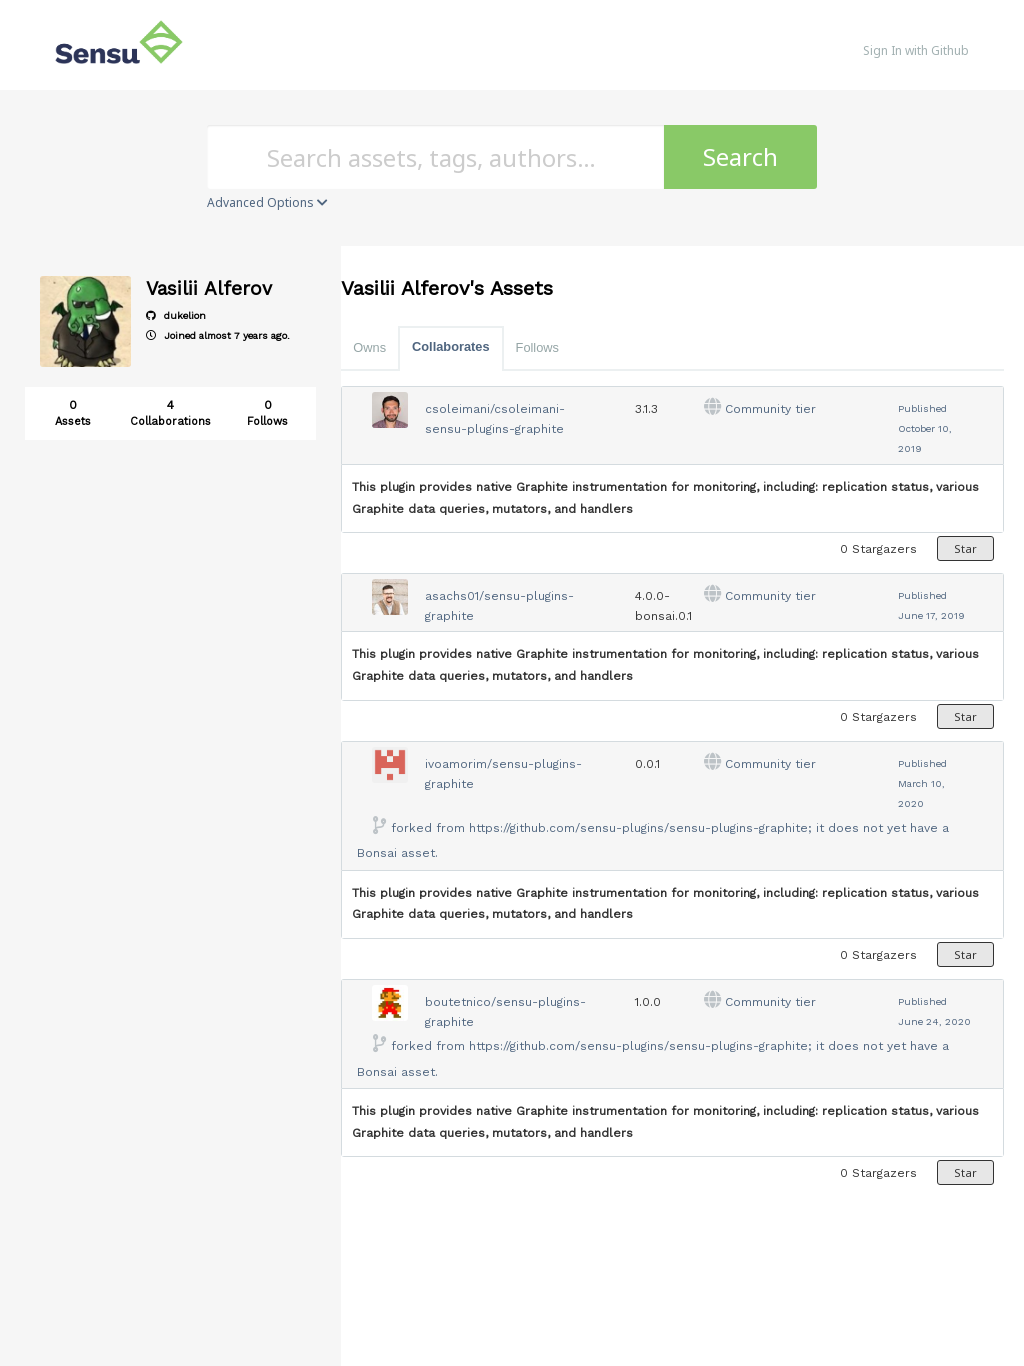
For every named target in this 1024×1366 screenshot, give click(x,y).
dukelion (176, 315)
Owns (369, 347)
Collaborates (451, 346)
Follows (537, 347)
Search (740, 156)
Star (965, 548)
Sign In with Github (916, 50)
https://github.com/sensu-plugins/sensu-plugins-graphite (638, 828)
